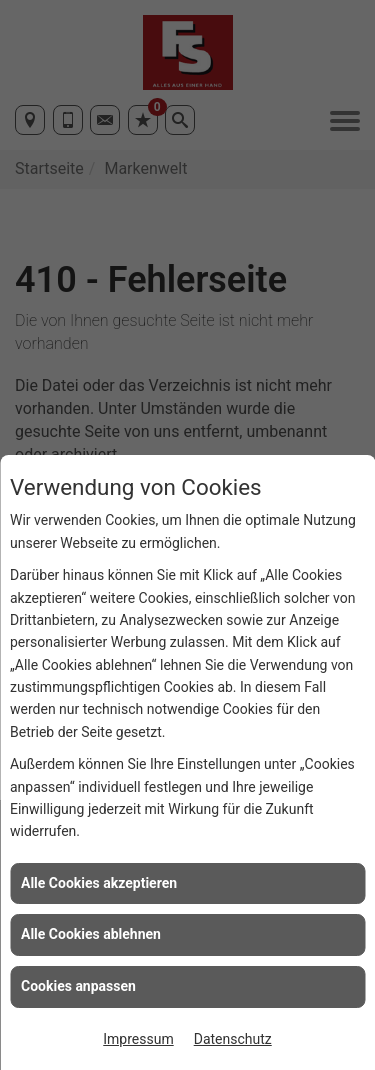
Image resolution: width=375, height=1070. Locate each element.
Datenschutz (233, 1039)
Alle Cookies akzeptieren (99, 883)
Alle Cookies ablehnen (91, 934)
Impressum (138, 1039)
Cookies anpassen (78, 986)
